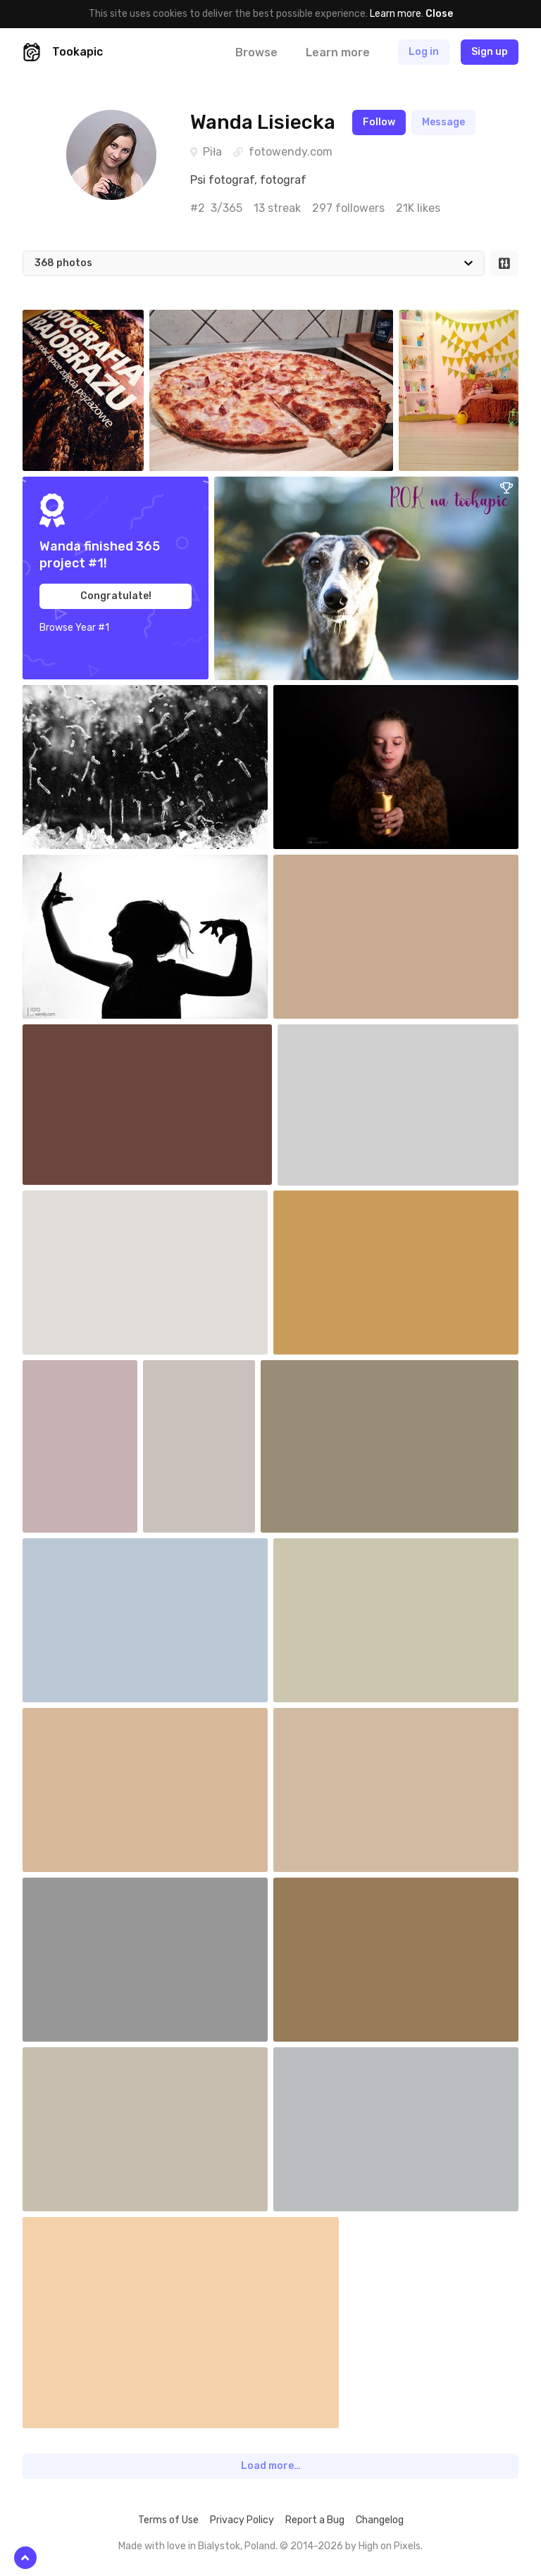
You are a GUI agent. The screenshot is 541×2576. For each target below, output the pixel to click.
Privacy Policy (242, 2520)
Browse (256, 52)
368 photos (63, 263)
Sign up (489, 52)
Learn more (395, 14)
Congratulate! (115, 596)
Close (439, 14)
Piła (212, 151)
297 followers (348, 208)
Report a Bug (314, 2520)
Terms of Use (168, 2520)
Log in (424, 52)
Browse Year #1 (74, 628)
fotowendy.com (290, 151)
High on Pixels (390, 2546)
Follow (379, 122)
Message (443, 122)
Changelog (380, 2520)
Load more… (271, 2466)
